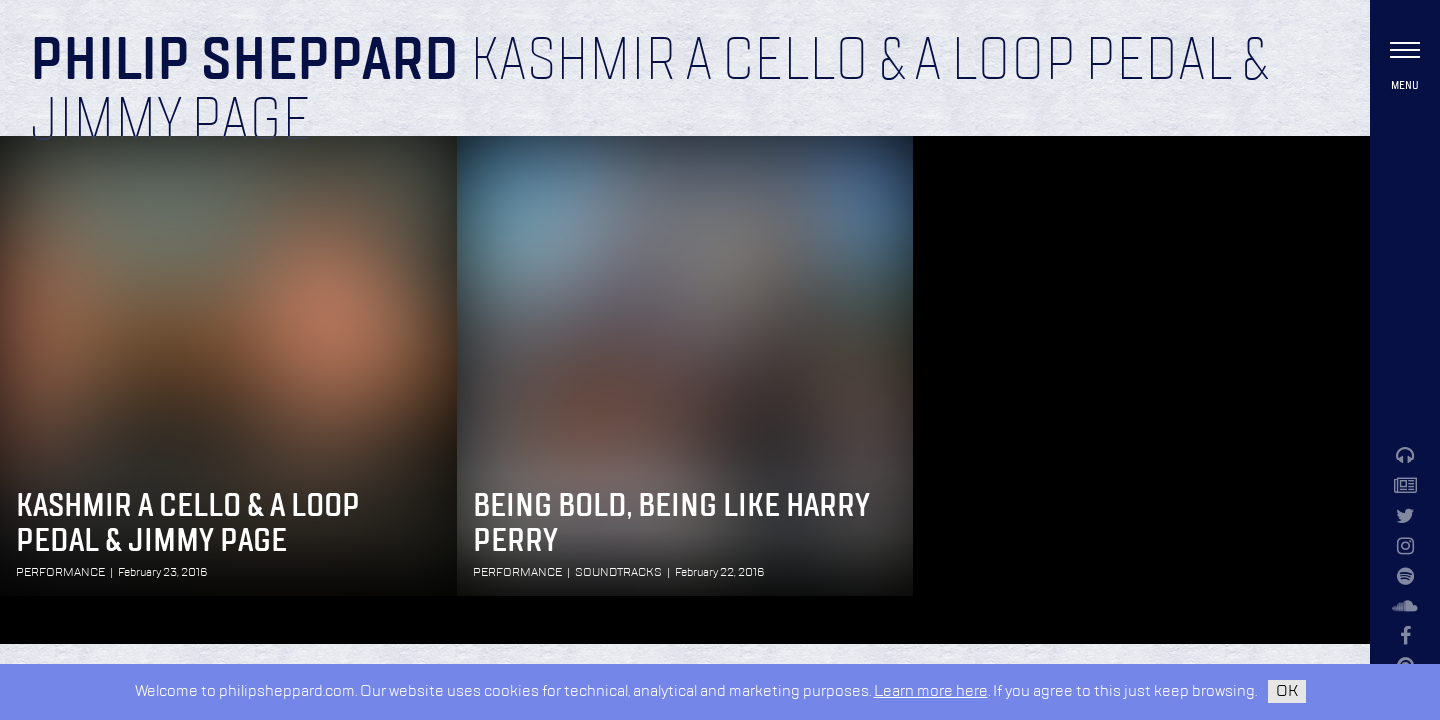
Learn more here (931, 691)
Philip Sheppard (244, 62)
